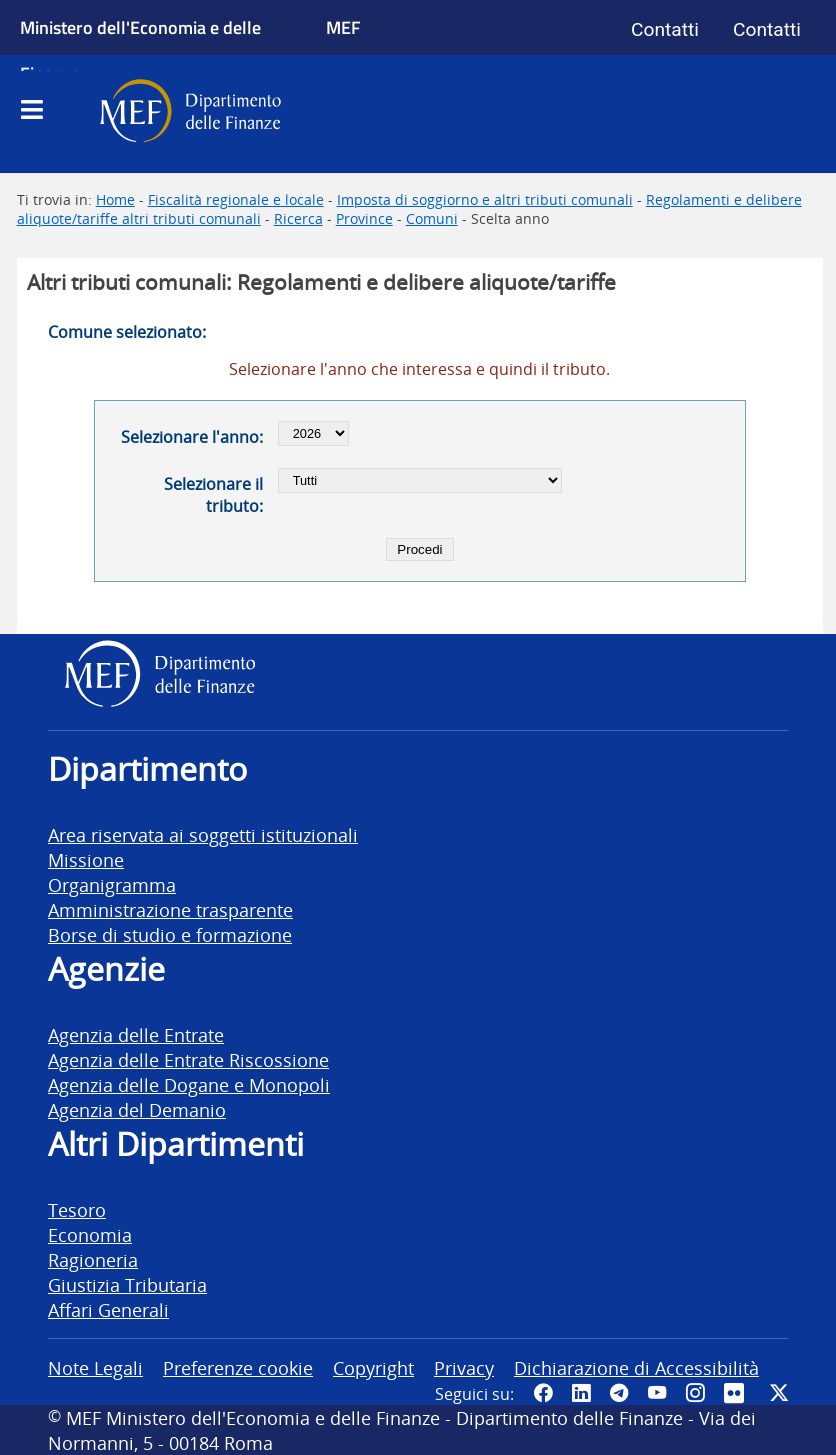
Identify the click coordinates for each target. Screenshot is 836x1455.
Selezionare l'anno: (192, 437)
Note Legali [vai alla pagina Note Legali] (95, 1367)
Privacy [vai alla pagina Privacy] (464, 1367)
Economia (90, 1234)
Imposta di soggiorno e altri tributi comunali (485, 199)
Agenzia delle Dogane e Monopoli (189, 1084)
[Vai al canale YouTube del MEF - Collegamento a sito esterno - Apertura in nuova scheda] (657, 1392)
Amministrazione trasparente (170, 909)
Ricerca (298, 218)
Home (115, 199)
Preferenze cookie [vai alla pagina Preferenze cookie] (238, 1367)
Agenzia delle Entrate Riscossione (188, 1059)
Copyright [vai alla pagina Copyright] (373, 1367)
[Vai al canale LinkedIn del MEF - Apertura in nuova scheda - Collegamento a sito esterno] (581, 1392)
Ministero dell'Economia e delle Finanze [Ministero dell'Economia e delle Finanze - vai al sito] (140, 50)
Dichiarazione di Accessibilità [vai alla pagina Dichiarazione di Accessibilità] (636, 1367)
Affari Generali (108, 1309)
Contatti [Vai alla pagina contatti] (665, 29)
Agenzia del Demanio (137, 1109)
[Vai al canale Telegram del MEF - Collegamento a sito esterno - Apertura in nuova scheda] (619, 1392)
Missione (86, 859)
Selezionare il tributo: (213, 495)
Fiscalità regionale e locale (236, 199)
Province (364, 218)
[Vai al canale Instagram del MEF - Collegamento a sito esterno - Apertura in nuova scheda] (695, 1392)
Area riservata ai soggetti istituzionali (203, 834)
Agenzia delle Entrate (136, 1034)
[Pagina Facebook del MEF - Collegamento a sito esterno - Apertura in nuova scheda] (543, 1392)
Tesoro (77, 1209)
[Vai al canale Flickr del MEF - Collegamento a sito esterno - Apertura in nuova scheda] (737, 1392)
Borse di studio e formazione (170, 934)
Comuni (432, 218)
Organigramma (112, 884)
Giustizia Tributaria (127, 1284)
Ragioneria (93, 1259)
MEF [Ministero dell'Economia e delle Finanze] (343, 27)
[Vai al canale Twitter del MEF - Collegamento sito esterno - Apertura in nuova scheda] (779, 1392)
